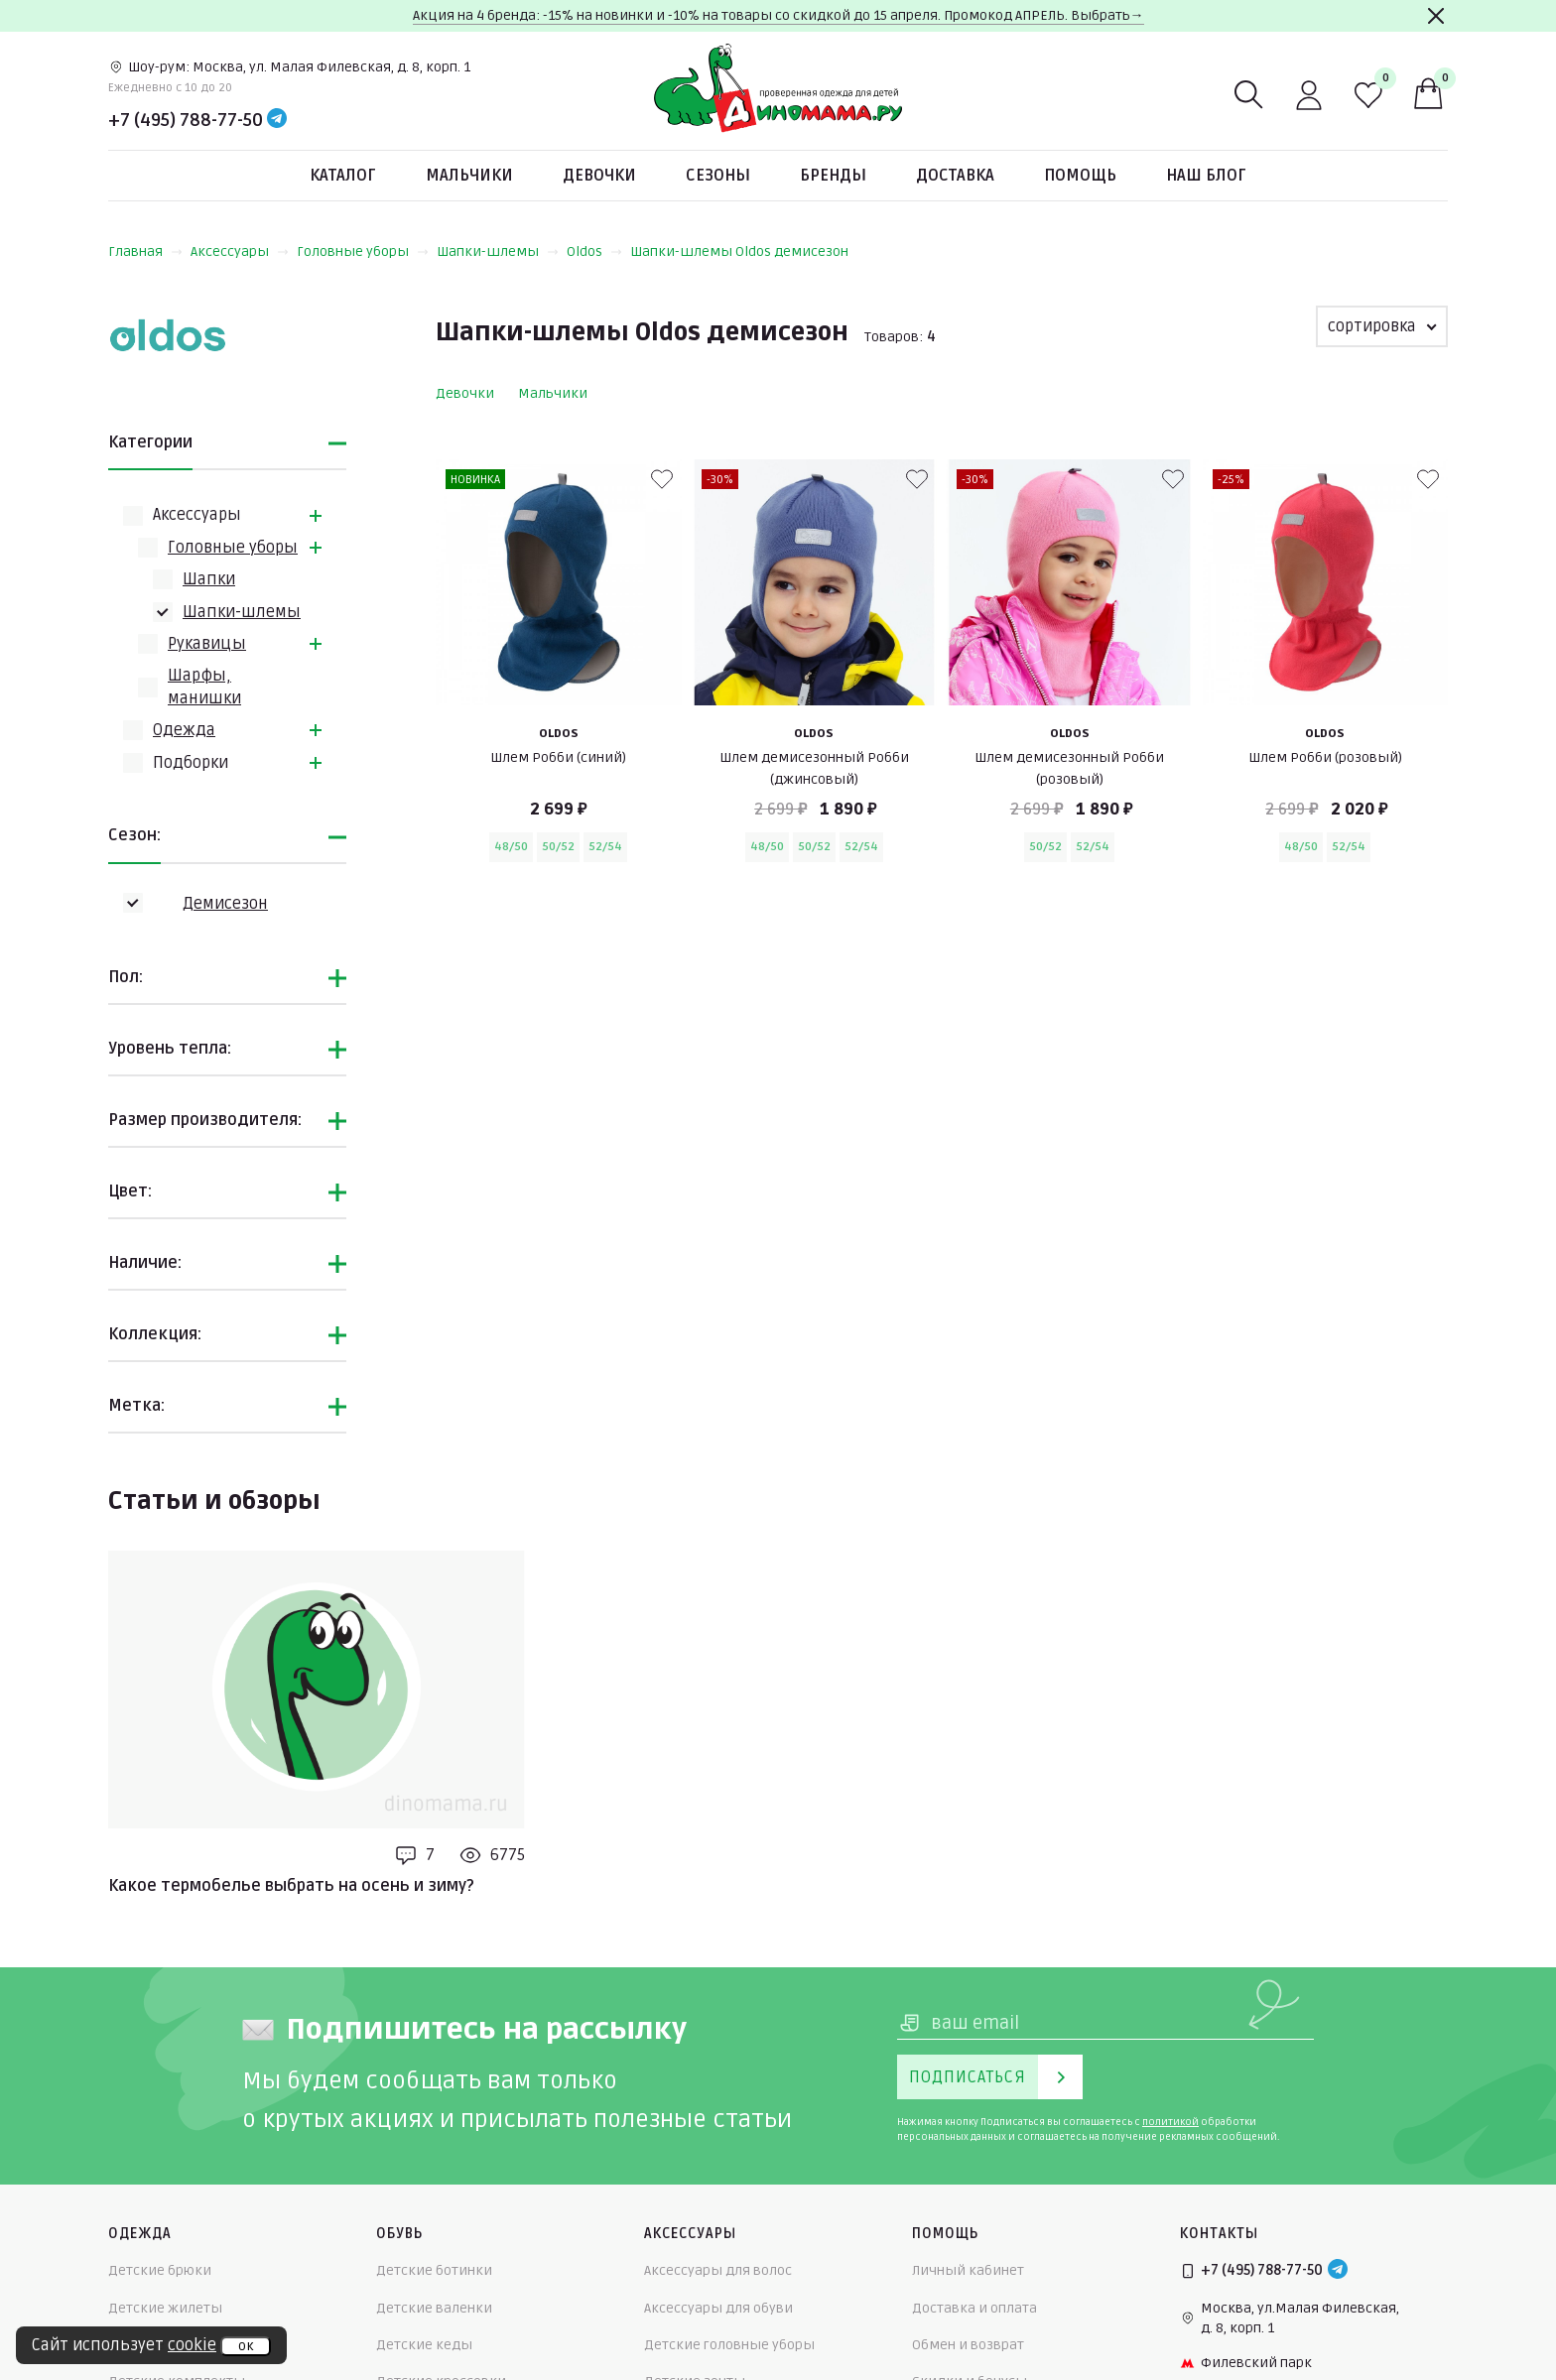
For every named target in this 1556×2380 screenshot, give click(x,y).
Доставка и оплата (974, 2308)
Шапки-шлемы (498, 251)
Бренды (833, 176)
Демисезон (225, 904)
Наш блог (1206, 176)
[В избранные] (662, 479)
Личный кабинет (968, 2270)
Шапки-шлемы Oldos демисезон (739, 251)
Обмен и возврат (968, 2344)
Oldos (594, 251)
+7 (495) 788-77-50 (185, 120)
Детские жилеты (165, 2308)
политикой (1170, 2122)
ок (245, 2346)
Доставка (955, 176)
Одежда (184, 730)
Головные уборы (363, 251)
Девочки (599, 176)
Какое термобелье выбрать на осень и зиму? (291, 1886)
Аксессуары (240, 251)
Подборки (190, 763)
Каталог (343, 176)
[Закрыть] (1436, 16)
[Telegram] (277, 120)
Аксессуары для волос (718, 2270)
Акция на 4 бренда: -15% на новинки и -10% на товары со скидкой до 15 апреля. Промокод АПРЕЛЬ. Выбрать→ (778, 15)
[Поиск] (1249, 95)
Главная (145, 251)
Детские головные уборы (729, 2344)
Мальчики (469, 176)
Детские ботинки (434, 2270)
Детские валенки (434, 2308)
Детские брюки (159, 2270)
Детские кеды (424, 2344)
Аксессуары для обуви (718, 2308)
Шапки (209, 579)
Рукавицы (207, 644)
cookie (192, 2345)
